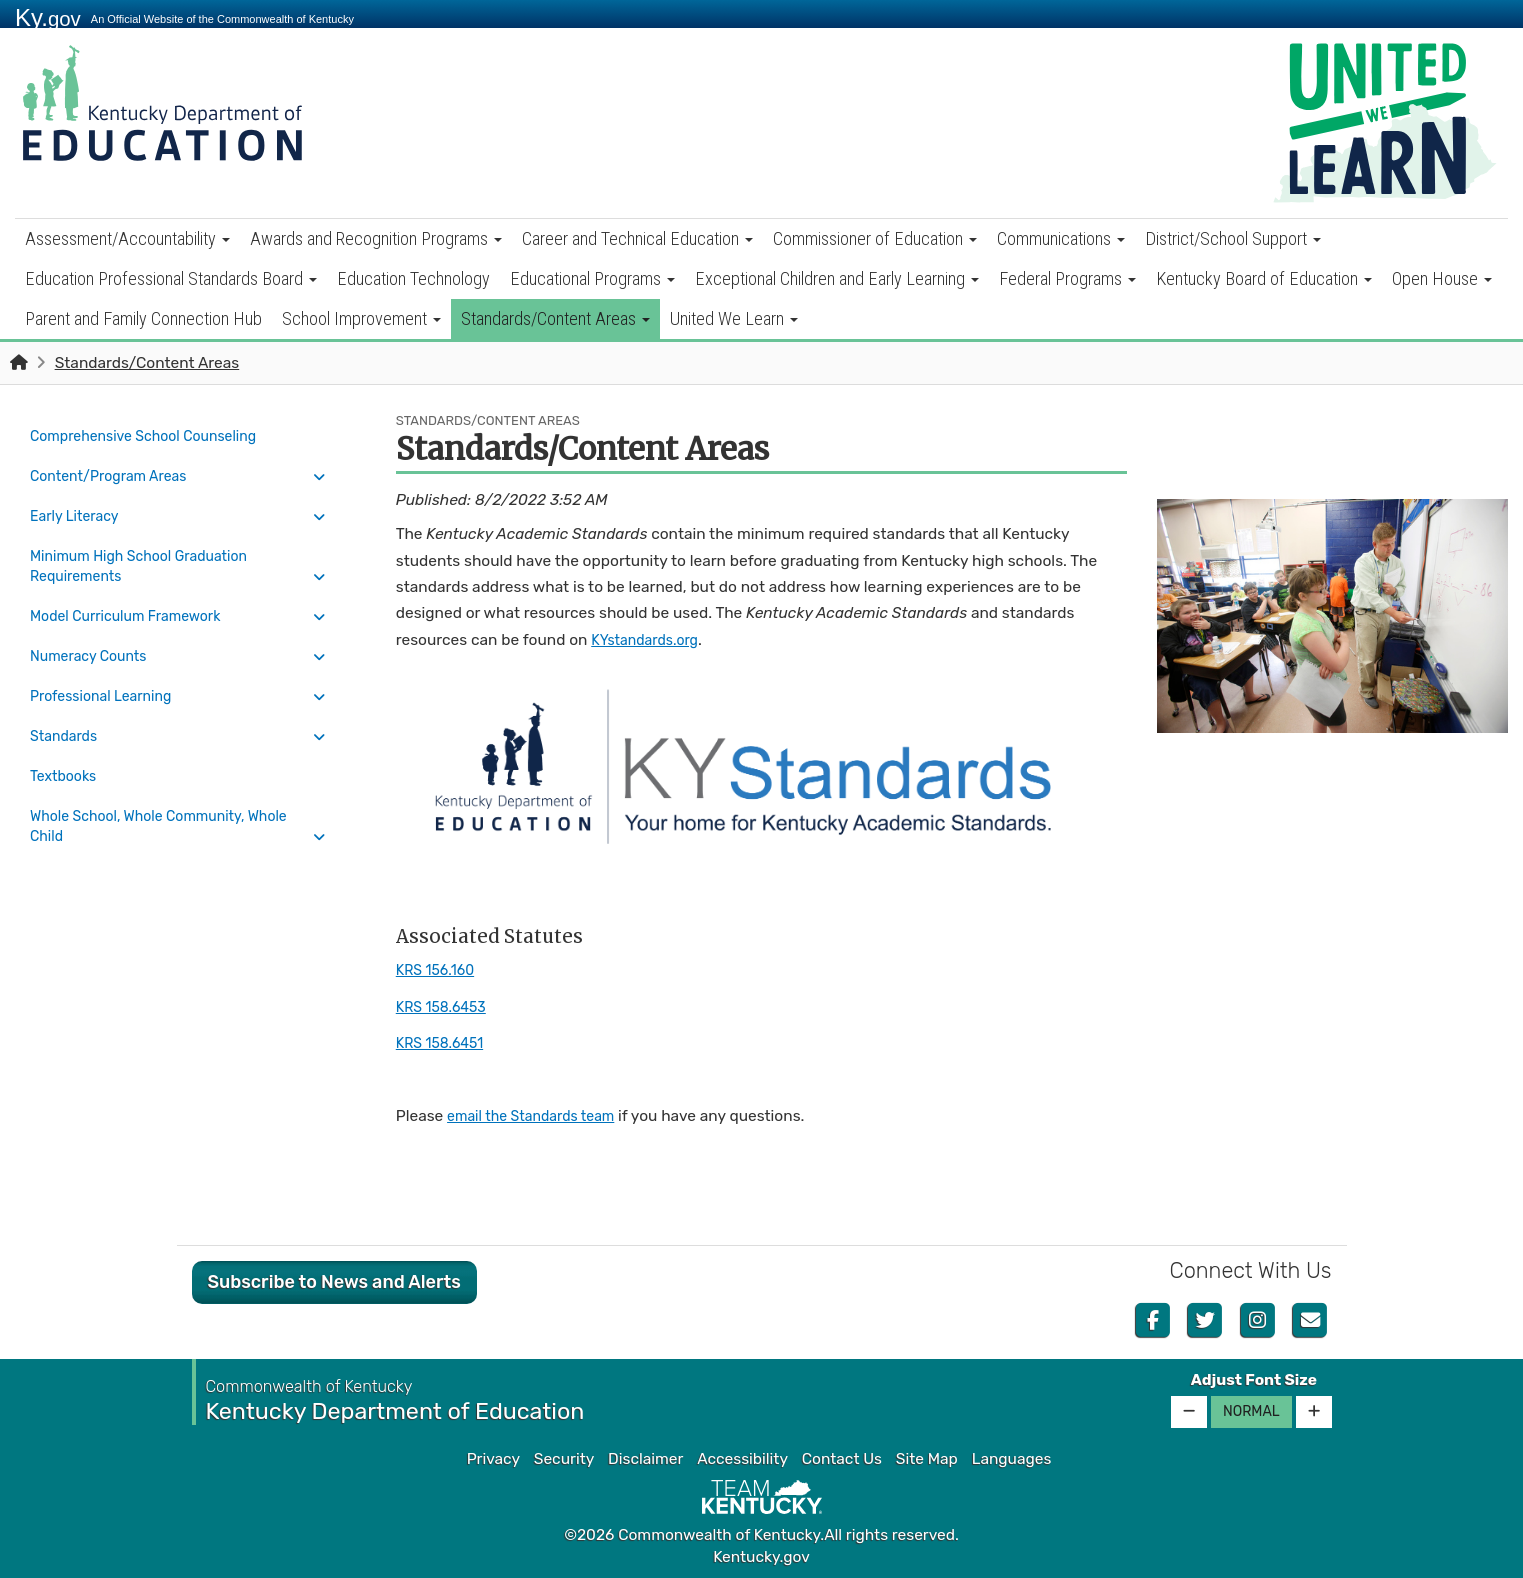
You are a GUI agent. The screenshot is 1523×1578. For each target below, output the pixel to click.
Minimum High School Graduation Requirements (150, 551)
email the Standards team (539, 1116)
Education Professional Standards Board (171, 278)
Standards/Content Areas (555, 318)
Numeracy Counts (94, 633)
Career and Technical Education (637, 238)
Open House (1442, 278)
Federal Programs (1067, 278)
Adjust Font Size (1254, 1380)
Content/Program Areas (116, 470)
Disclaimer (645, 1459)
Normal (1251, 1411)
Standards (67, 703)
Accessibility (742, 1459)
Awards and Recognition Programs (376, 238)
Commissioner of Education (875, 238)
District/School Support (1233, 238)
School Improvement (361, 318)
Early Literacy (79, 505)
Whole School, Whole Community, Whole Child (172, 784)
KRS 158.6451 (444, 1043)
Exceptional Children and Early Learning (837, 278)
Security (564, 1459)
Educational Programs (592, 278)
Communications (1061, 238)
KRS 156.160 (439, 970)
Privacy (493, 1459)
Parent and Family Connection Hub (143, 318)
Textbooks (66, 738)
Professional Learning (108, 668)
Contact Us (842, 1459)
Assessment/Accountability (127, 238)
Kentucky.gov (761, 1557)
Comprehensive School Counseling (155, 435)
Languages (1012, 1459)
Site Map (927, 1459)
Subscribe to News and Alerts (334, 1282)
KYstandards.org (650, 640)
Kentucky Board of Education (1264, 278)
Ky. (48, 17)
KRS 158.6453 (446, 1007)
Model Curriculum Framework (135, 598)
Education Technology (413, 278)
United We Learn (734, 318)
